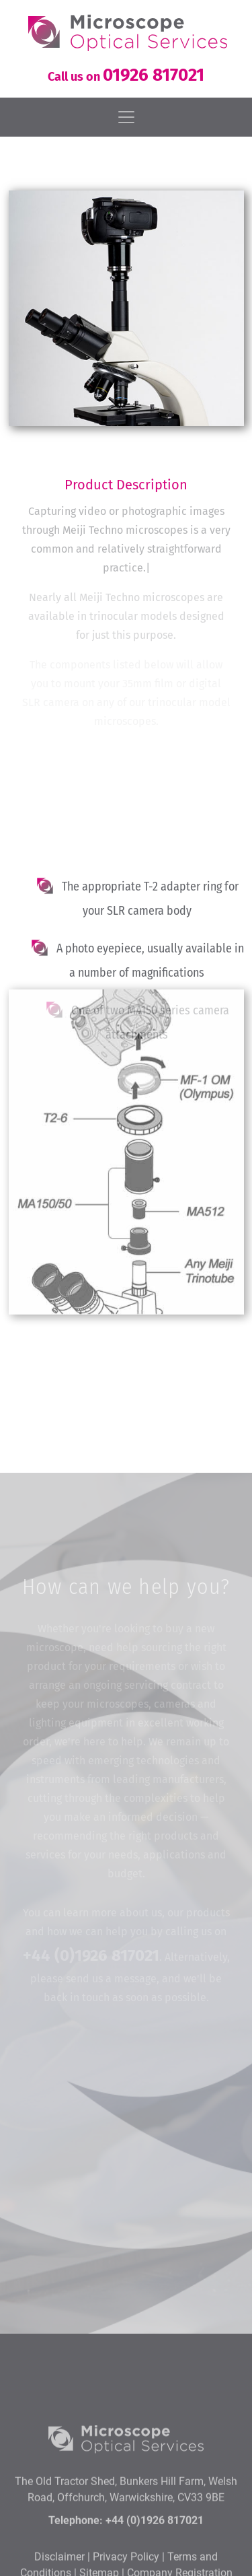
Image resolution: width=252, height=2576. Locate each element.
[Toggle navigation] (126, 117)
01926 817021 (153, 75)
